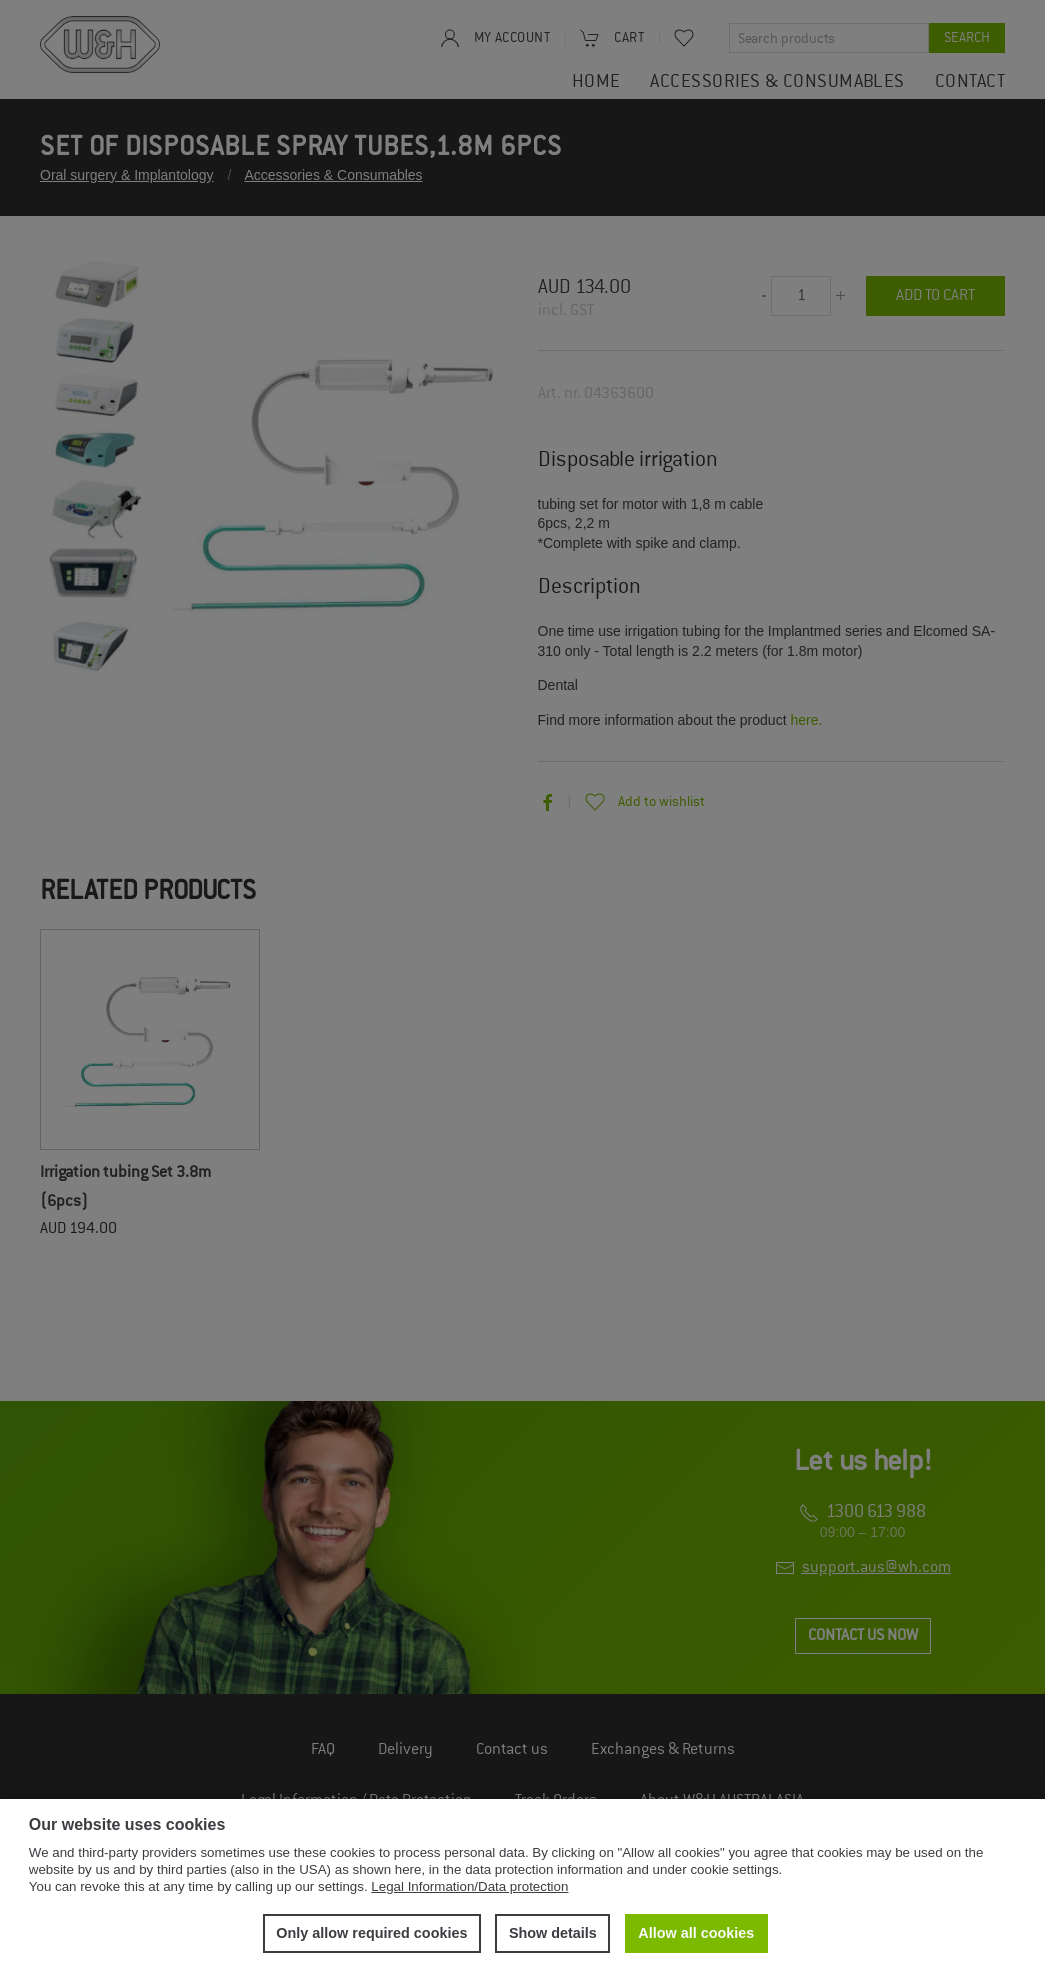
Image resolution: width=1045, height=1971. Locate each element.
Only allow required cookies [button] (371, 1933)
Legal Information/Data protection (469, 1886)
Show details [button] (553, 1933)
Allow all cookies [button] (696, 1933)
